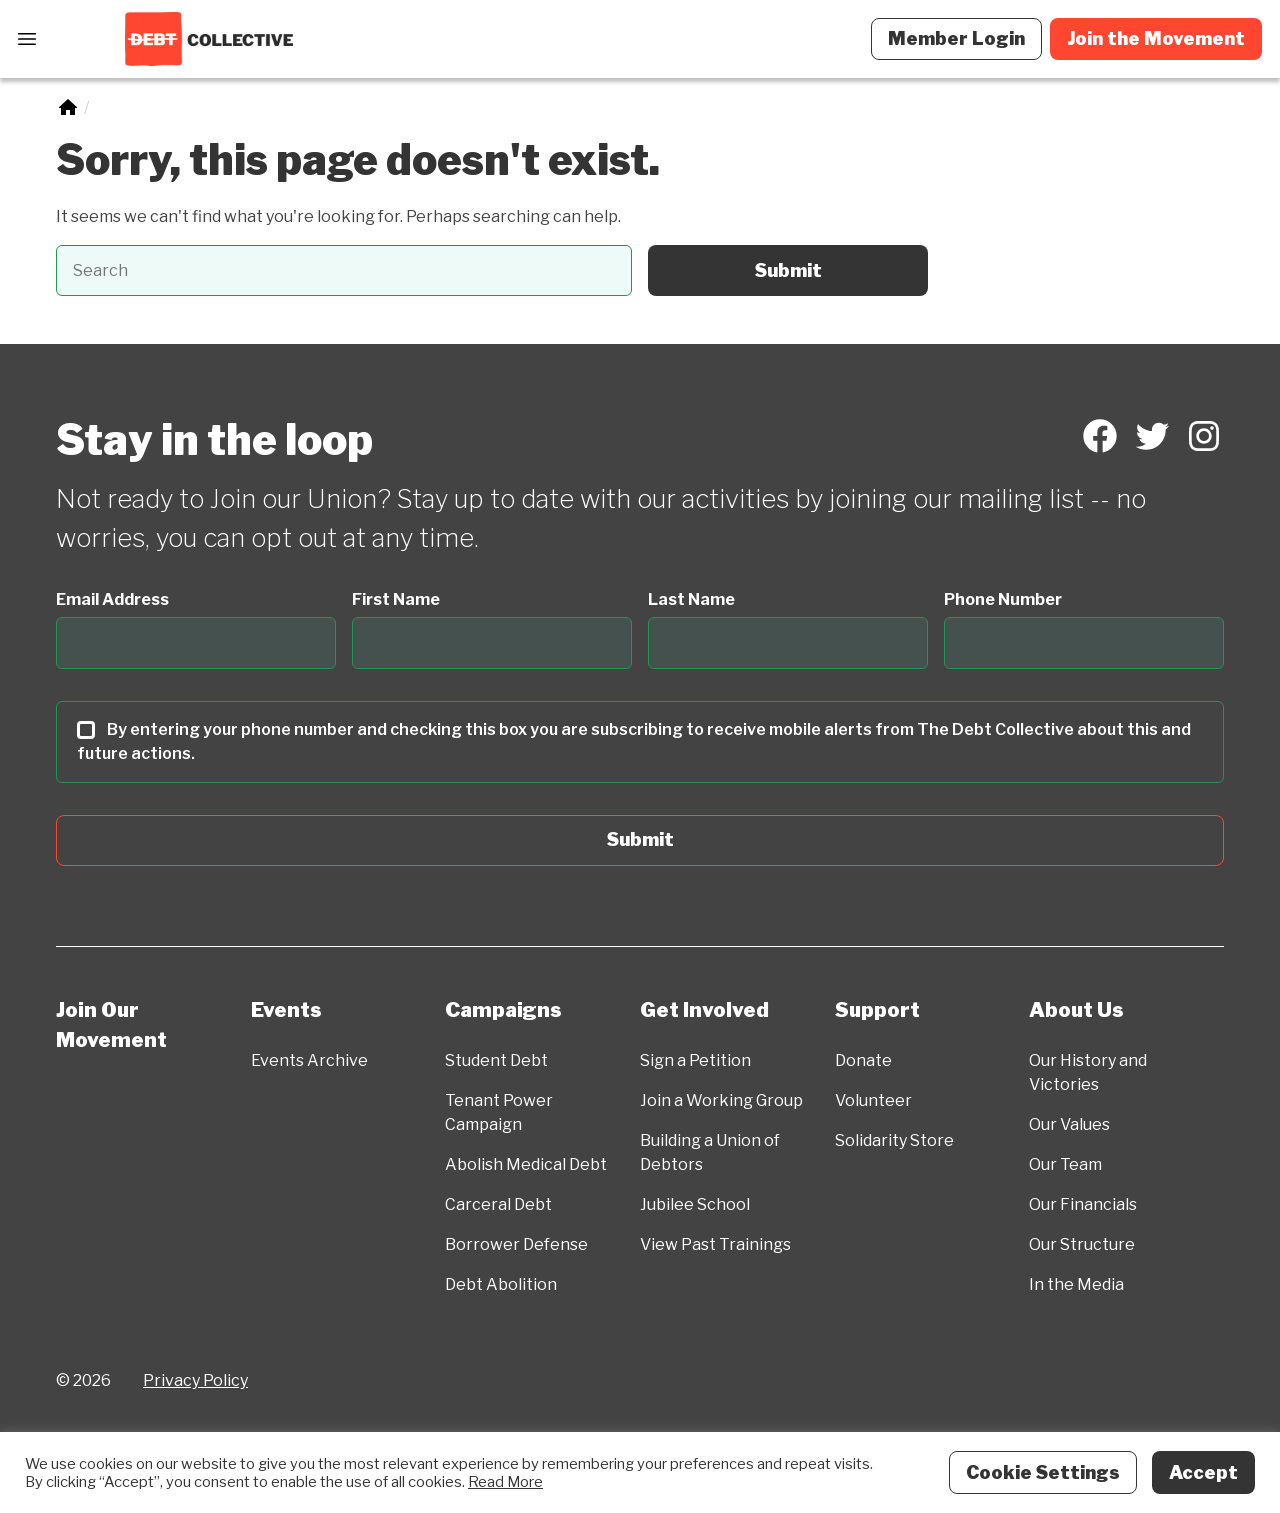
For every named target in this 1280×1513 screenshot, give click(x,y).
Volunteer (873, 1100)
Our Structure (1082, 1244)
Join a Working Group (721, 1100)
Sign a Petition (695, 1060)
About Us (1076, 1010)
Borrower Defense (516, 1244)
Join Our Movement (111, 1025)
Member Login (956, 38)
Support (877, 1010)
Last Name (691, 599)
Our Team (1065, 1164)
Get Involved (704, 1010)
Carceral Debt (498, 1204)
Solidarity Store (894, 1140)
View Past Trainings (715, 1244)
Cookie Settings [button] (1043, 1472)
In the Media (1076, 1284)
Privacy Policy (195, 1380)
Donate (863, 1060)
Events (286, 1010)
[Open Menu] (27, 39)
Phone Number (1003, 599)
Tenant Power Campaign (499, 1112)
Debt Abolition (501, 1284)
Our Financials (1083, 1204)
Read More (505, 1482)
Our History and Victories (1088, 1072)
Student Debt (496, 1060)
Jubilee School (695, 1204)
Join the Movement (1156, 38)
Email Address (112, 599)
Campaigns (503, 1010)
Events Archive (309, 1060)
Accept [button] (1203, 1472)
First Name (396, 599)
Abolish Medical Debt (526, 1164)
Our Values (1069, 1124)
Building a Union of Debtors (710, 1152)
